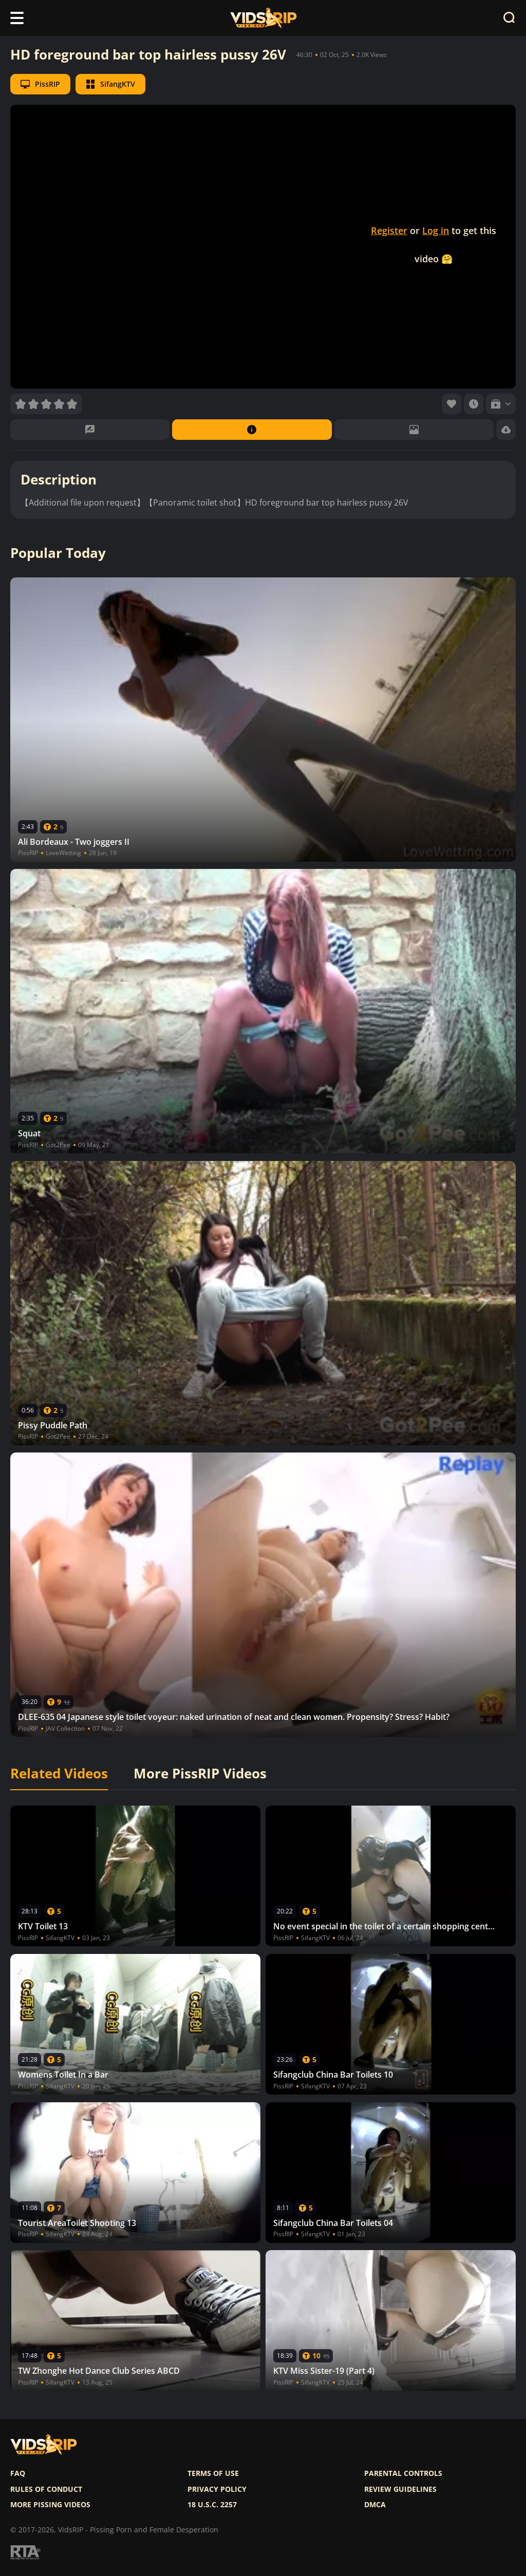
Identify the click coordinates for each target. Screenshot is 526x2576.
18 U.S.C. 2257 (212, 2504)
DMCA (375, 2504)
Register (389, 230)
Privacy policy (217, 2489)
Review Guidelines (400, 2489)
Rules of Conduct (46, 2489)
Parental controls (403, 2473)
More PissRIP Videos (200, 1774)
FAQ (17, 2473)
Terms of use (213, 2473)
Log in (435, 230)
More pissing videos (50, 2504)
